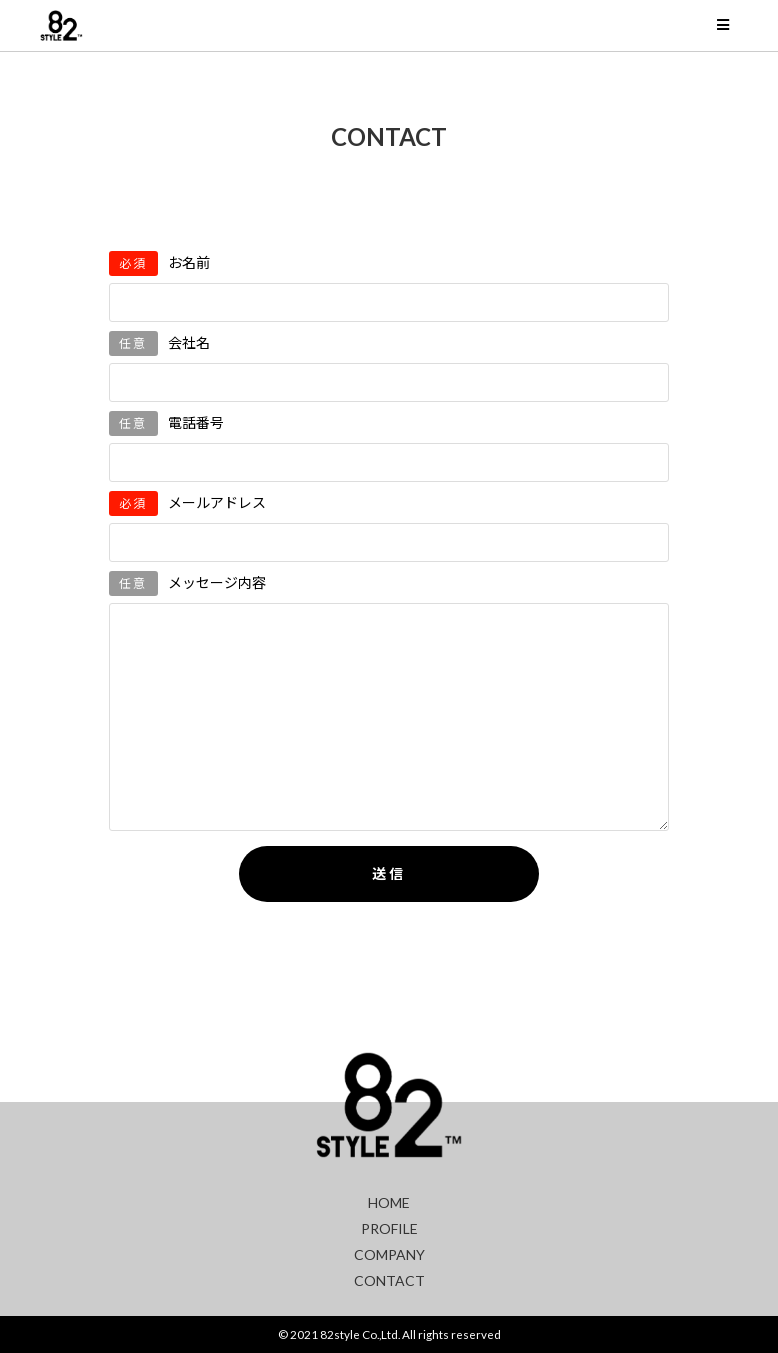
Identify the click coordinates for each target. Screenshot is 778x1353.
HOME (389, 1202)
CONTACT (389, 1280)
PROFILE (389, 1228)
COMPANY (389, 1254)
